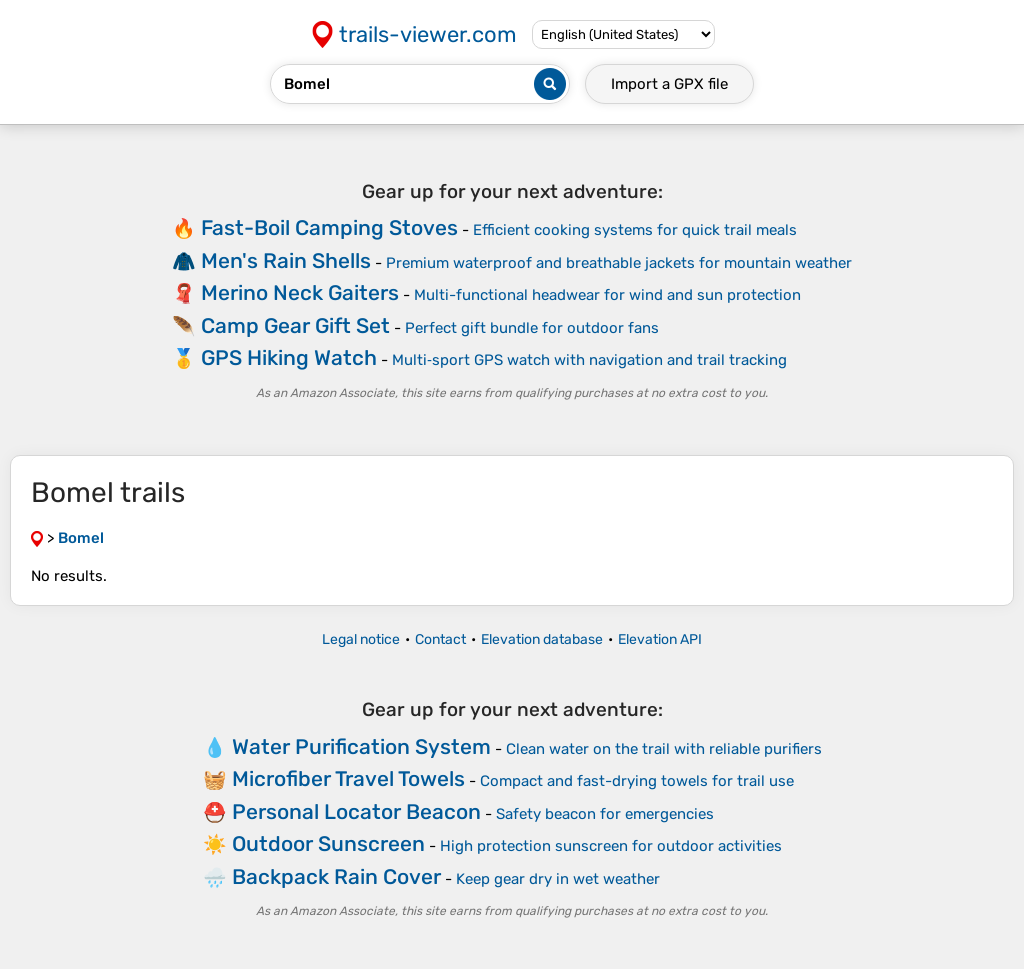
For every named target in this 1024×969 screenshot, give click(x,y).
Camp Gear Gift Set (295, 325)
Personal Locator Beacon (356, 811)
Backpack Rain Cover (336, 876)
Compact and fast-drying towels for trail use (637, 781)
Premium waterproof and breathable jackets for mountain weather (619, 263)
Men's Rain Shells (286, 260)
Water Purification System (361, 746)
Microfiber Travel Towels (348, 778)
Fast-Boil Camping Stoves (329, 227)
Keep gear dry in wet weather (558, 879)
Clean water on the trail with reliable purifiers (664, 749)
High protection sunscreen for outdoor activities (611, 846)
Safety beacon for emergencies (605, 814)
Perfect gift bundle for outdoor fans (532, 328)
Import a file (669, 84)
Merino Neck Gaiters (300, 292)
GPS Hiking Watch (289, 357)
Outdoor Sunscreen (328, 843)
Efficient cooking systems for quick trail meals (635, 230)
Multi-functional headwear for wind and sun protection (607, 295)
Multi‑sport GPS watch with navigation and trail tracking (589, 360)
